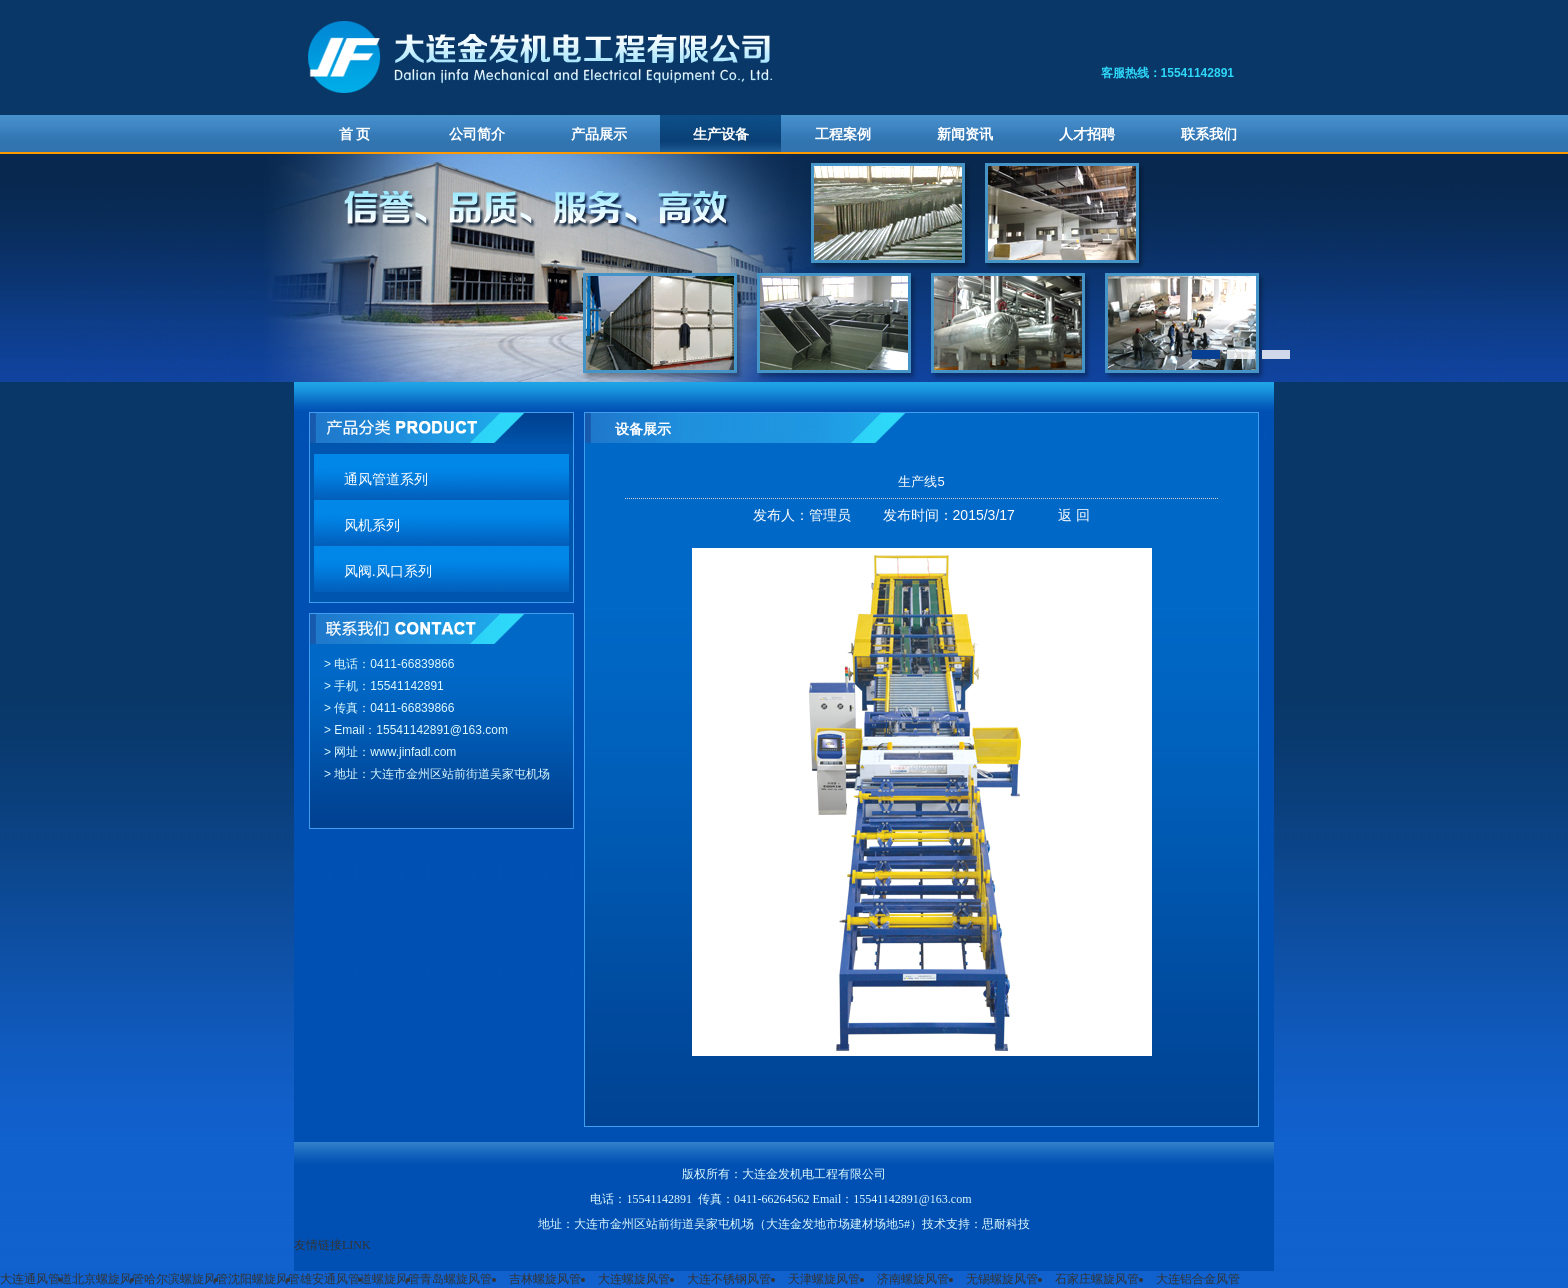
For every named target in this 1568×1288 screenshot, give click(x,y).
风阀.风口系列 (388, 571)
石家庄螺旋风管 (1097, 1279)
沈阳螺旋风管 (264, 1279)
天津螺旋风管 (824, 1279)
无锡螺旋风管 (1002, 1279)
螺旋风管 (396, 1279)
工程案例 (843, 134)
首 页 (355, 134)
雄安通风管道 (336, 1279)
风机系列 (372, 525)
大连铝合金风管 (1198, 1279)
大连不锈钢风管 (729, 1279)
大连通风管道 (36, 1279)
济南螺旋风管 (913, 1279)
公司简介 (477, 134)
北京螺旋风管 (108, 1279)
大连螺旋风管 (634, 1279)
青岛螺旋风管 (456, 1279)
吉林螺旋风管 (545, 1279)
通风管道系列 (386, 479)
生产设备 (721, 134)
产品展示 (599, 134)
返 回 (1074, 515)
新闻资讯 (965, 134)
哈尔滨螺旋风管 (186, 1279)
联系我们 (1209, 134)
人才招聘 (1087, 134)
